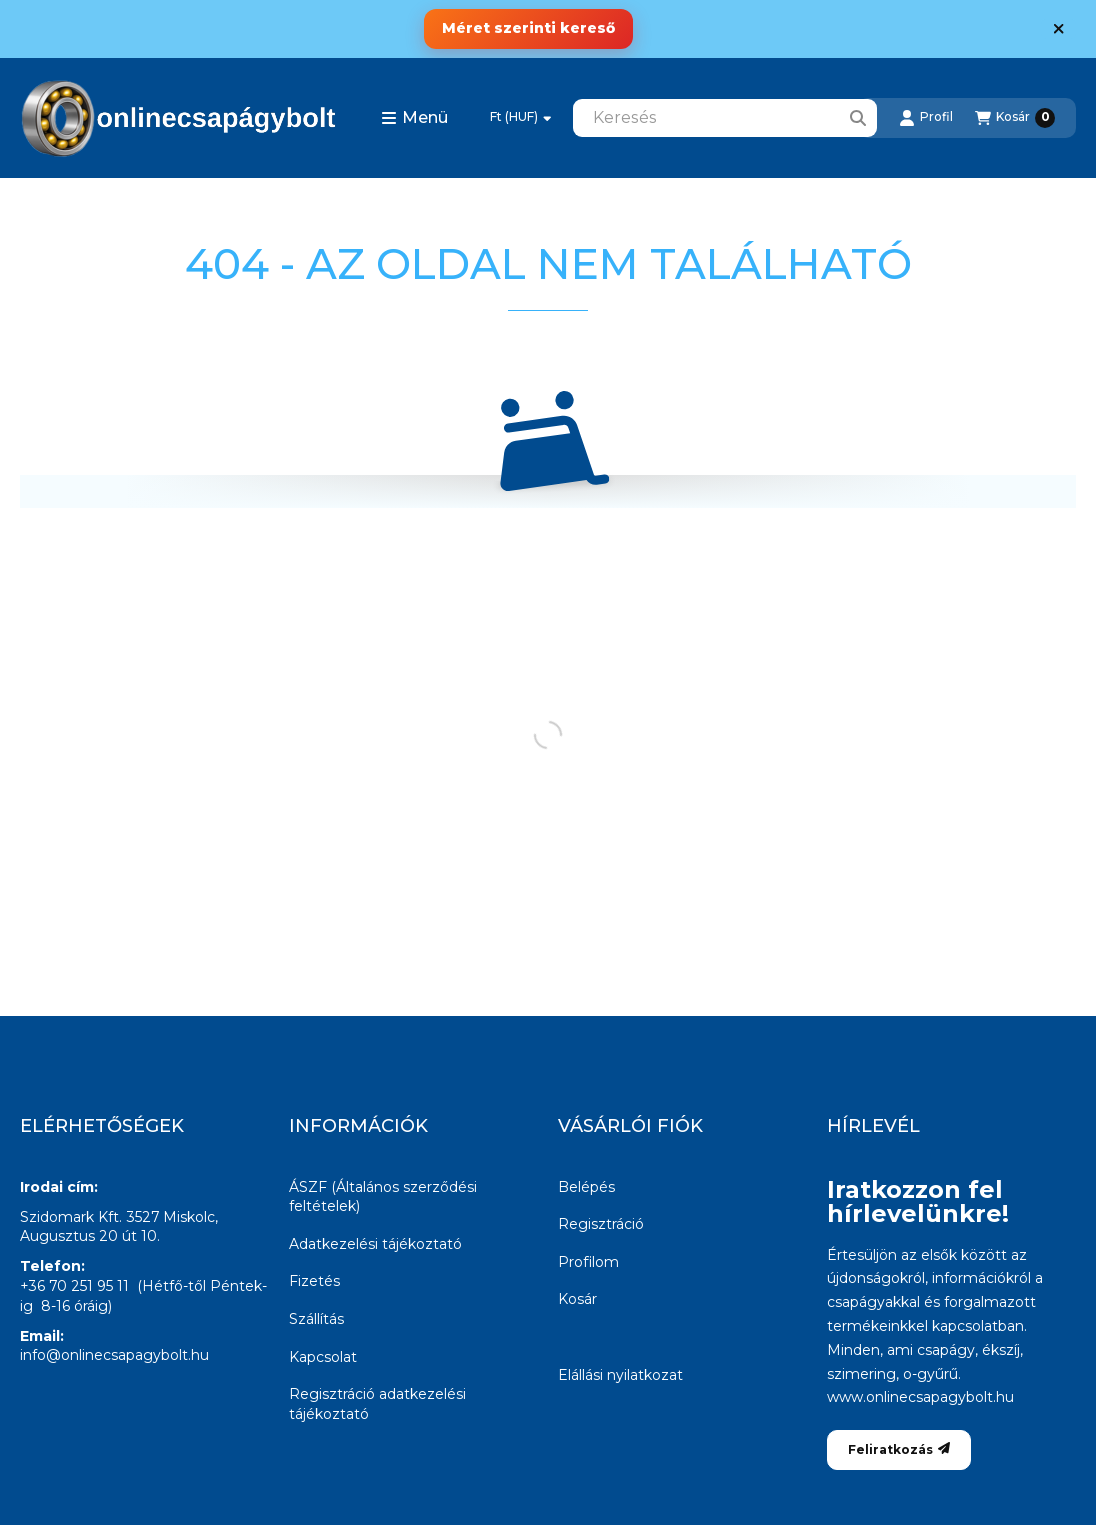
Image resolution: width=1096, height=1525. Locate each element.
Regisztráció (601, 1224)
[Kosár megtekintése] (1015, 118)
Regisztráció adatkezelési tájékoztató (377, 1404)
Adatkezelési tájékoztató (375, 1244)
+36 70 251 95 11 (74, 1286)
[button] (414, 118)
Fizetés (314, 1281)
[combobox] (725, 118)
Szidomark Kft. (71, 1217)
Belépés (586, 1187)
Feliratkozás (899, 1449)
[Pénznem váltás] (520, 118)
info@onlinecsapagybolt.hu (114, 1355)
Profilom (588, 1262)
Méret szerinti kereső (528, 28)
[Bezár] (1058, 29)
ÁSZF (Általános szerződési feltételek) (383, 1197)
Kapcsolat (323, 1357)
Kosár (577, 1299)
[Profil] (926, 118)
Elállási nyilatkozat (620, 1375)
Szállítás (316, 1319)
